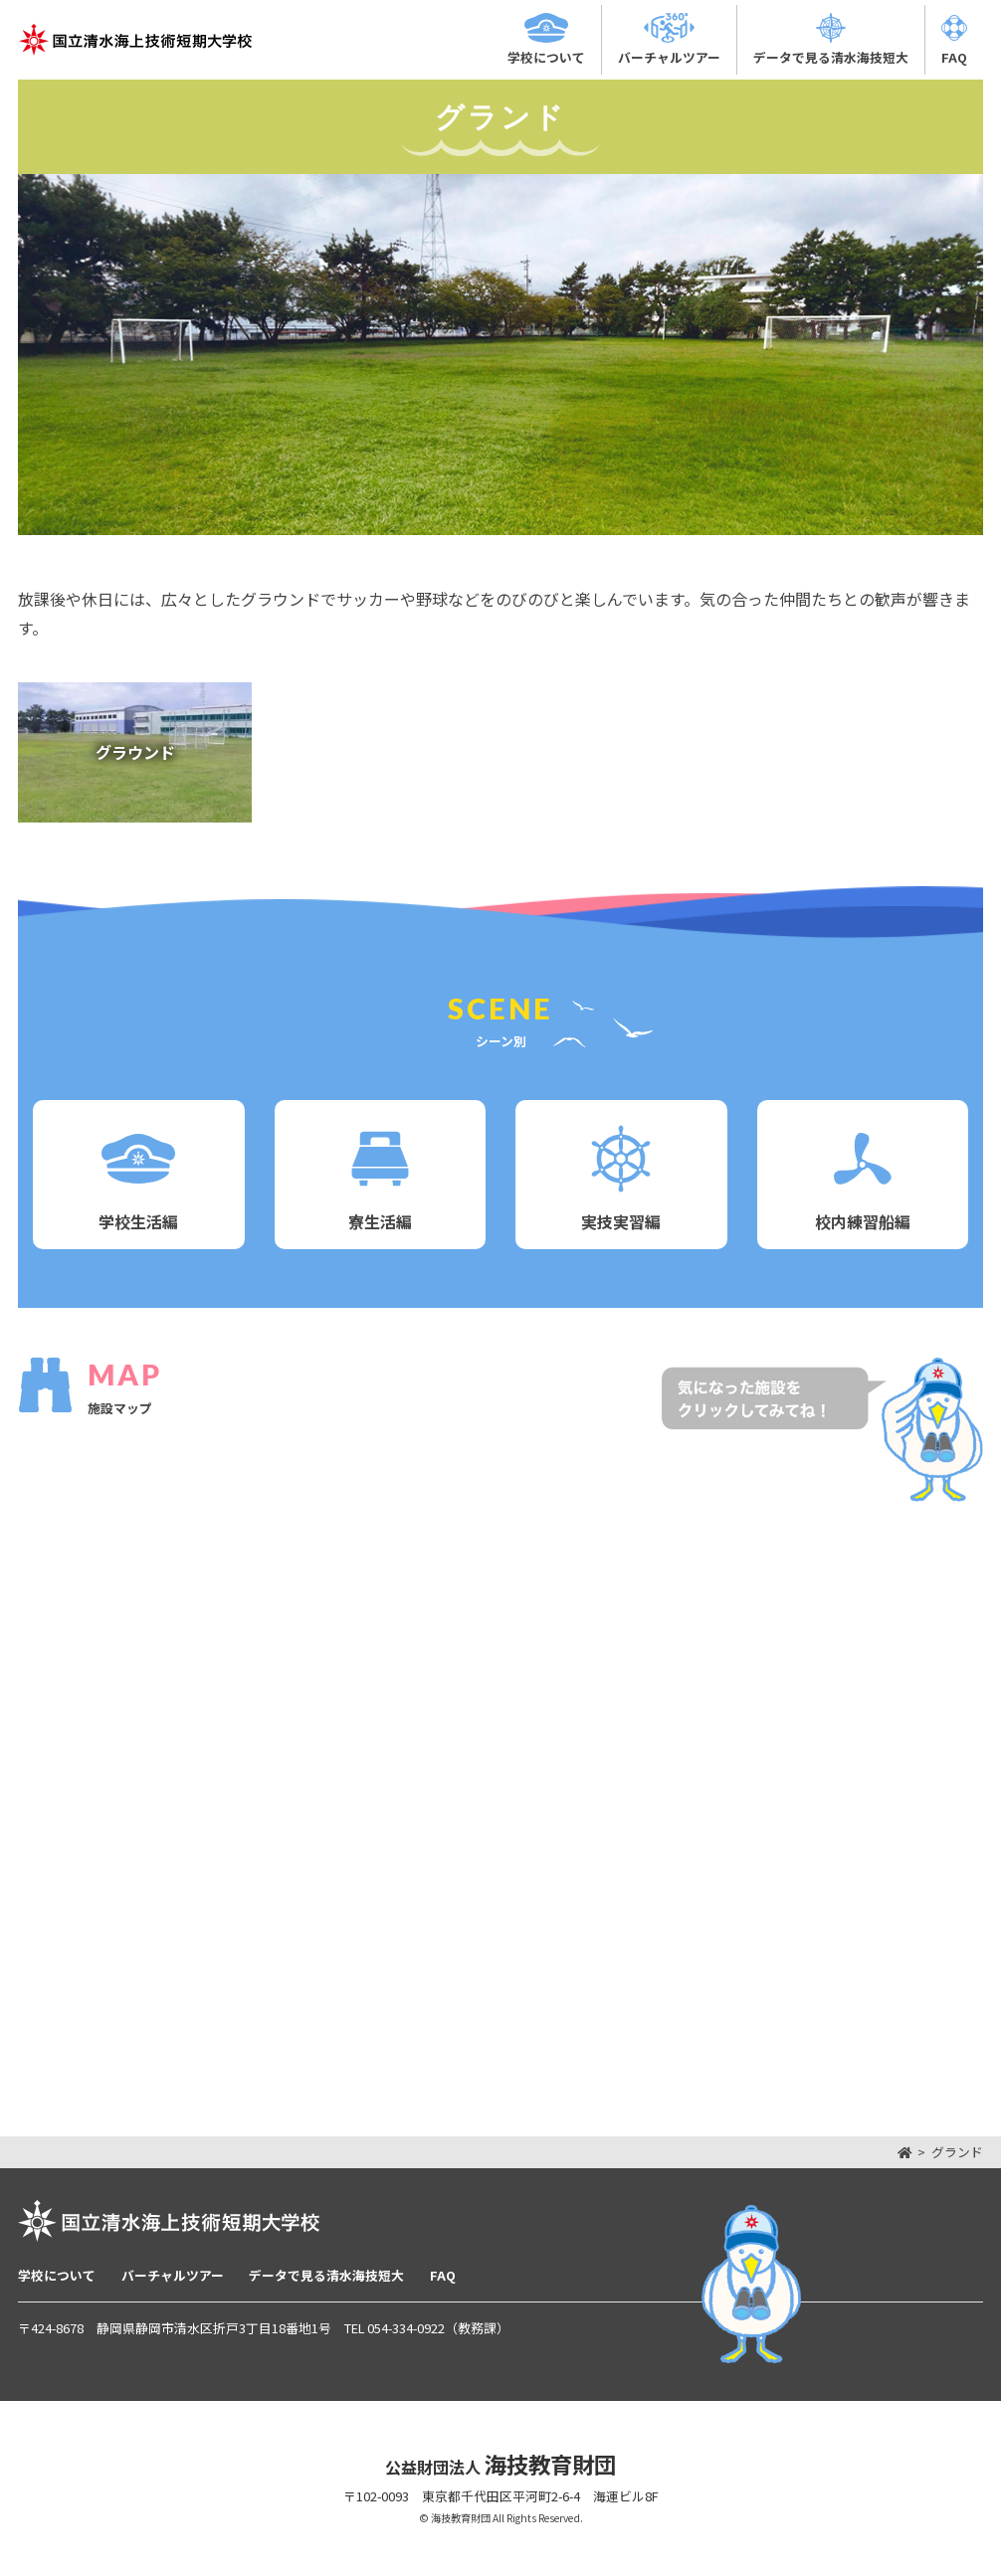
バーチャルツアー (172, 2275)
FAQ (443, 2275)
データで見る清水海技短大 (326, 2275)
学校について (57, 2275)
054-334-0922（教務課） (438, 2327)
